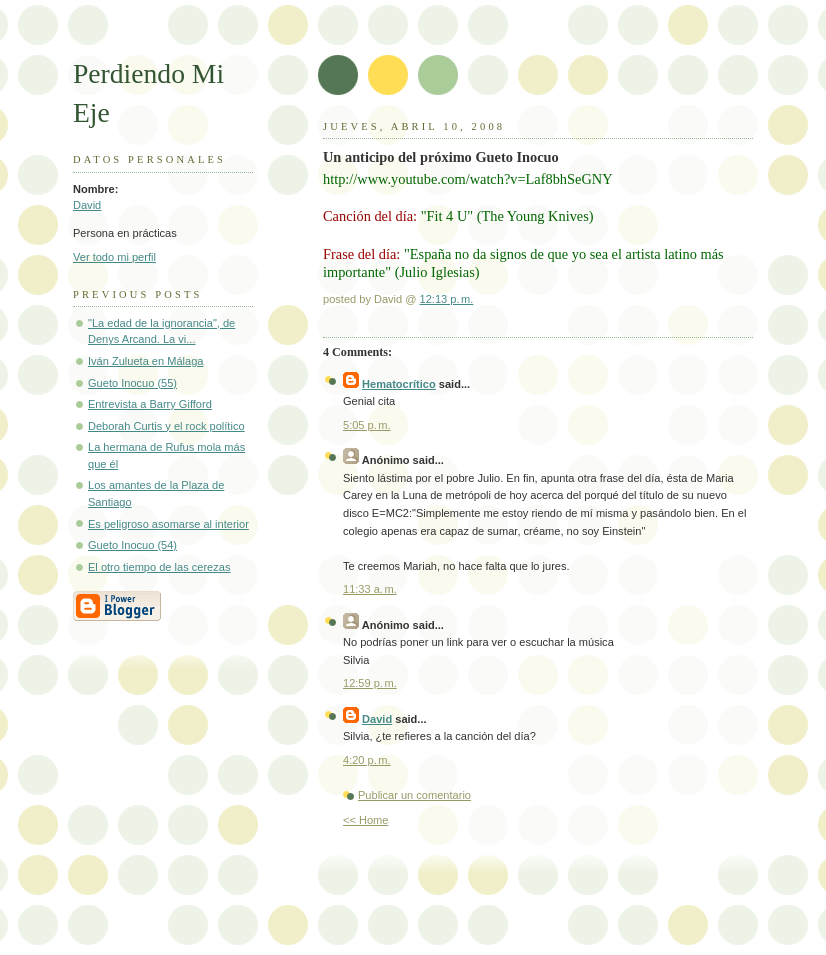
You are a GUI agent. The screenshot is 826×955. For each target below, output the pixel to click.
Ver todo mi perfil (114, 257)
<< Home (365, 820)
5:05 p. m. (367, 425)
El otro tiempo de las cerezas (159, 567)
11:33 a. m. (370, 589)
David (87, 205)
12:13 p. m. (447, 299)
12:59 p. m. (370, 683)
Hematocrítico (399, 384)
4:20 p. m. (367, 760)
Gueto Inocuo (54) (132, 545)
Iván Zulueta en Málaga (145, 361)
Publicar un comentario (414, 795)
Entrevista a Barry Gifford (150, 404)
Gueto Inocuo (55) (132, 383)
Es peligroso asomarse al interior (168, 524)
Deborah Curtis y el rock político (166, 426)
